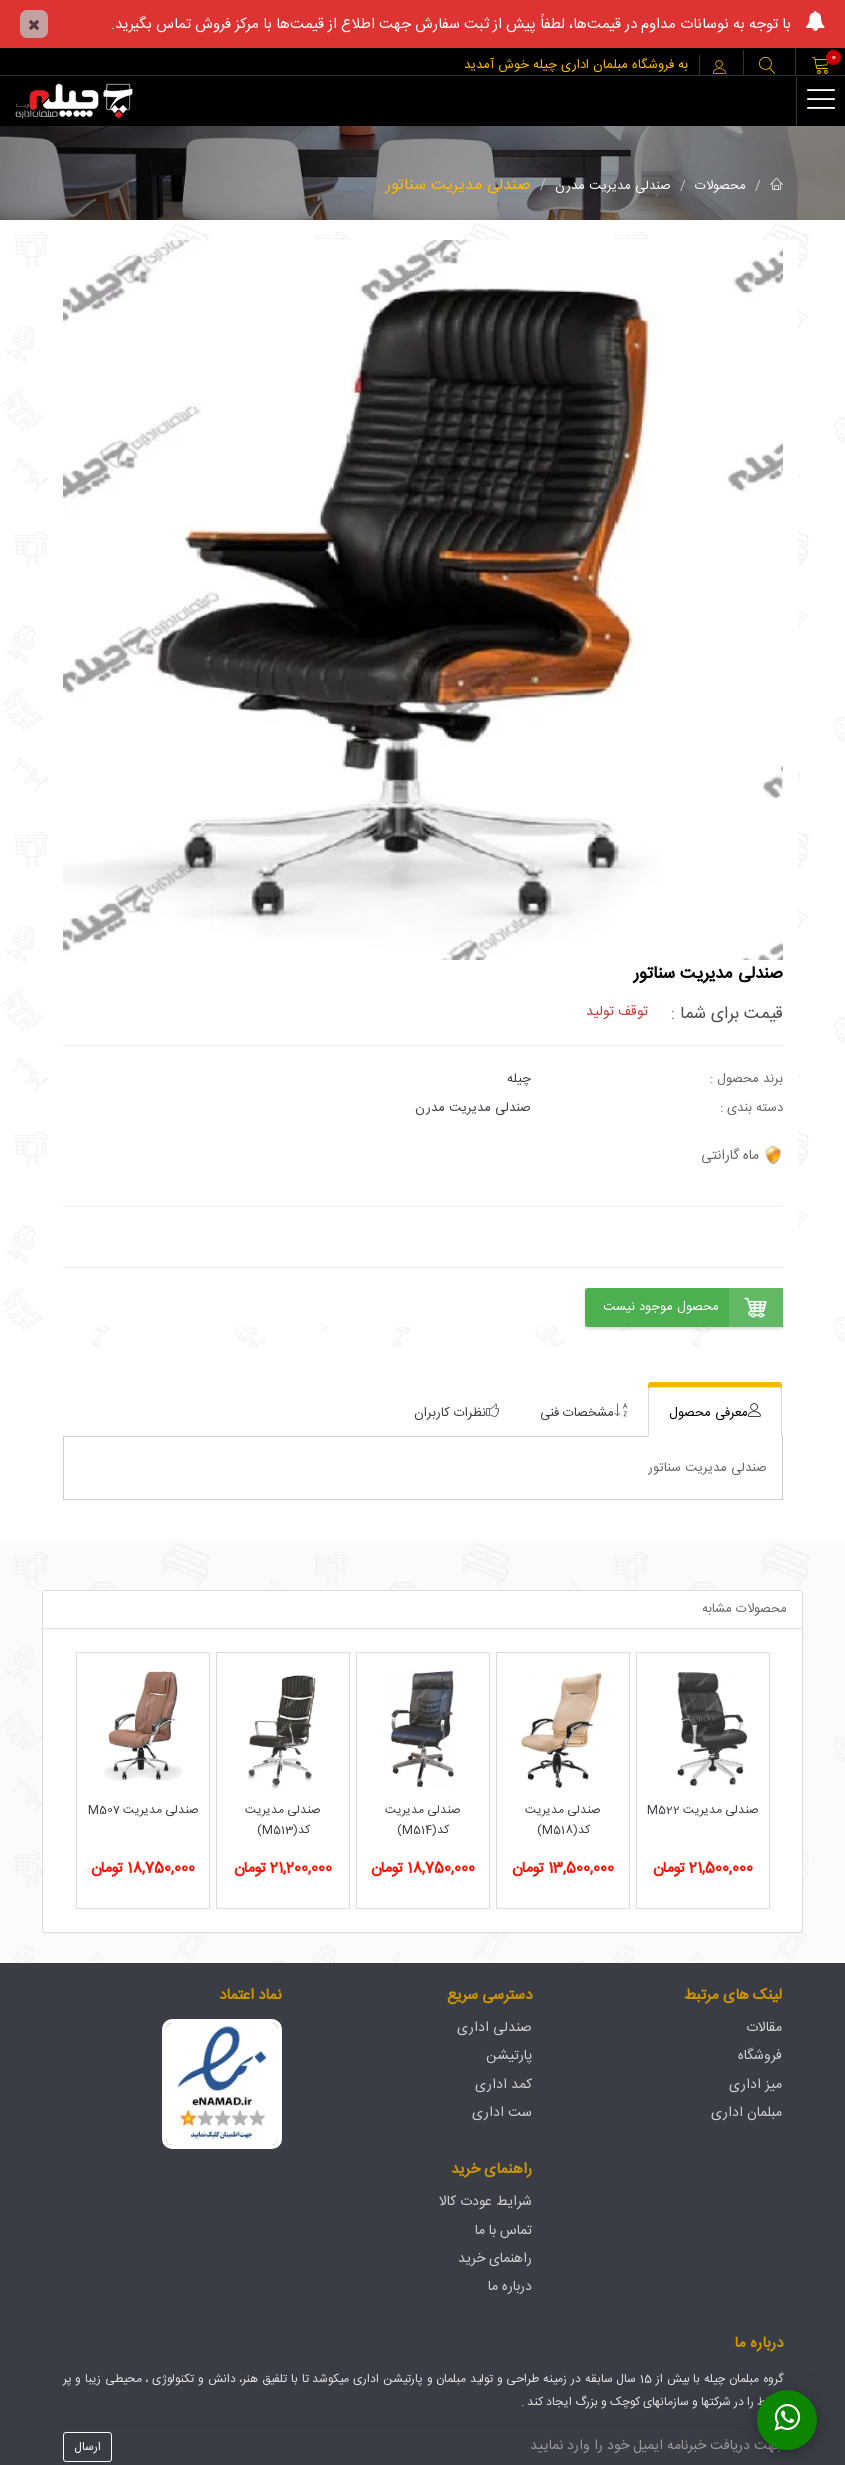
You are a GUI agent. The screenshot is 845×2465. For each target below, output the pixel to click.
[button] (767, 67)
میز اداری (755, 2085)
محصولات (720, 186)
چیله (519, 1079)
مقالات (764, 2028)
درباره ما (510, 2287)
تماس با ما (503, 2231)
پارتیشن (509, 2056)
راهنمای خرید (495, 2259)
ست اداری (502, 2113)
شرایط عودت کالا (485, 2202)
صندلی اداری (494, 2028)
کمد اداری (503, 2085)
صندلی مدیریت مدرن (613, 186)
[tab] (715, 1412)
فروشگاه (760, 2056)
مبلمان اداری (746, 2113)
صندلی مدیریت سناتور (458, 185)
